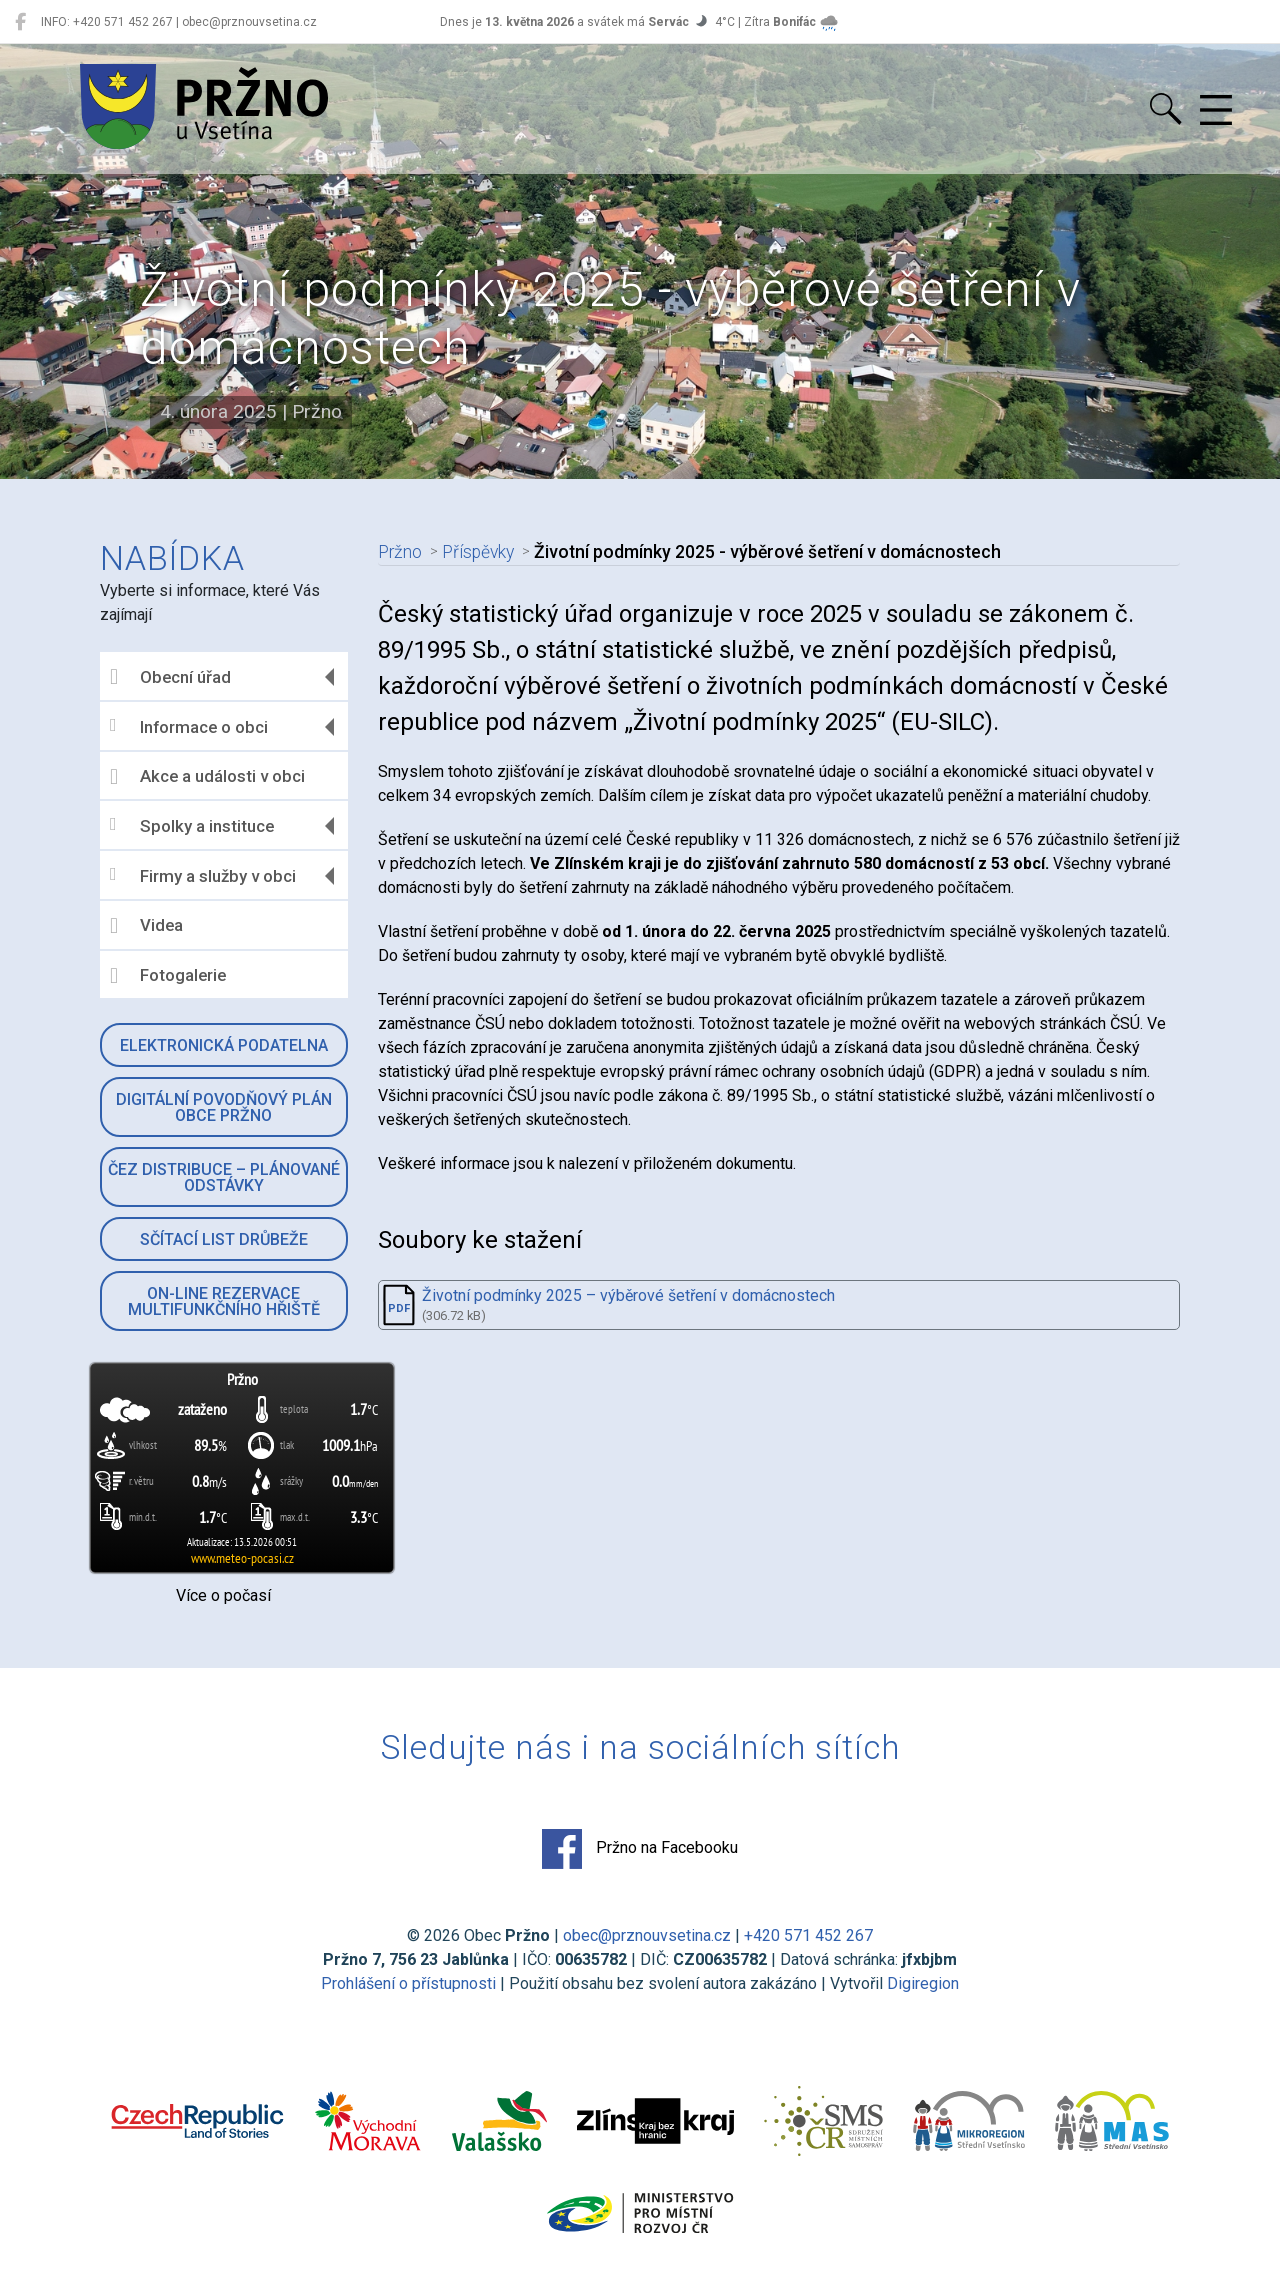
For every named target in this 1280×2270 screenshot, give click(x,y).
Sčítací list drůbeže (224, 1239)
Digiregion (923, 1983)
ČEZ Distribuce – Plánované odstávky (224, 1177)
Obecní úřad (170, 677)
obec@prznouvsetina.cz (647, 1935)
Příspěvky (478, 552)
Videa (146, 926)
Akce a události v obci (207, 777)
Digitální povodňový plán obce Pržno (224, 1107)
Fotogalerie (168, 976)
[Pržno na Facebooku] (20, 22)
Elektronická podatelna (224, 1045)
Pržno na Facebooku (640, 1849)
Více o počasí (223, 1595)
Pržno (400, 552)
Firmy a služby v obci (203, 875)
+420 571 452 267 (808, 1935)
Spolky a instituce (192, 825)
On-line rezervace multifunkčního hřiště (224, 1301)
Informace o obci (189, 726)
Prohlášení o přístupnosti (408, 1983)
